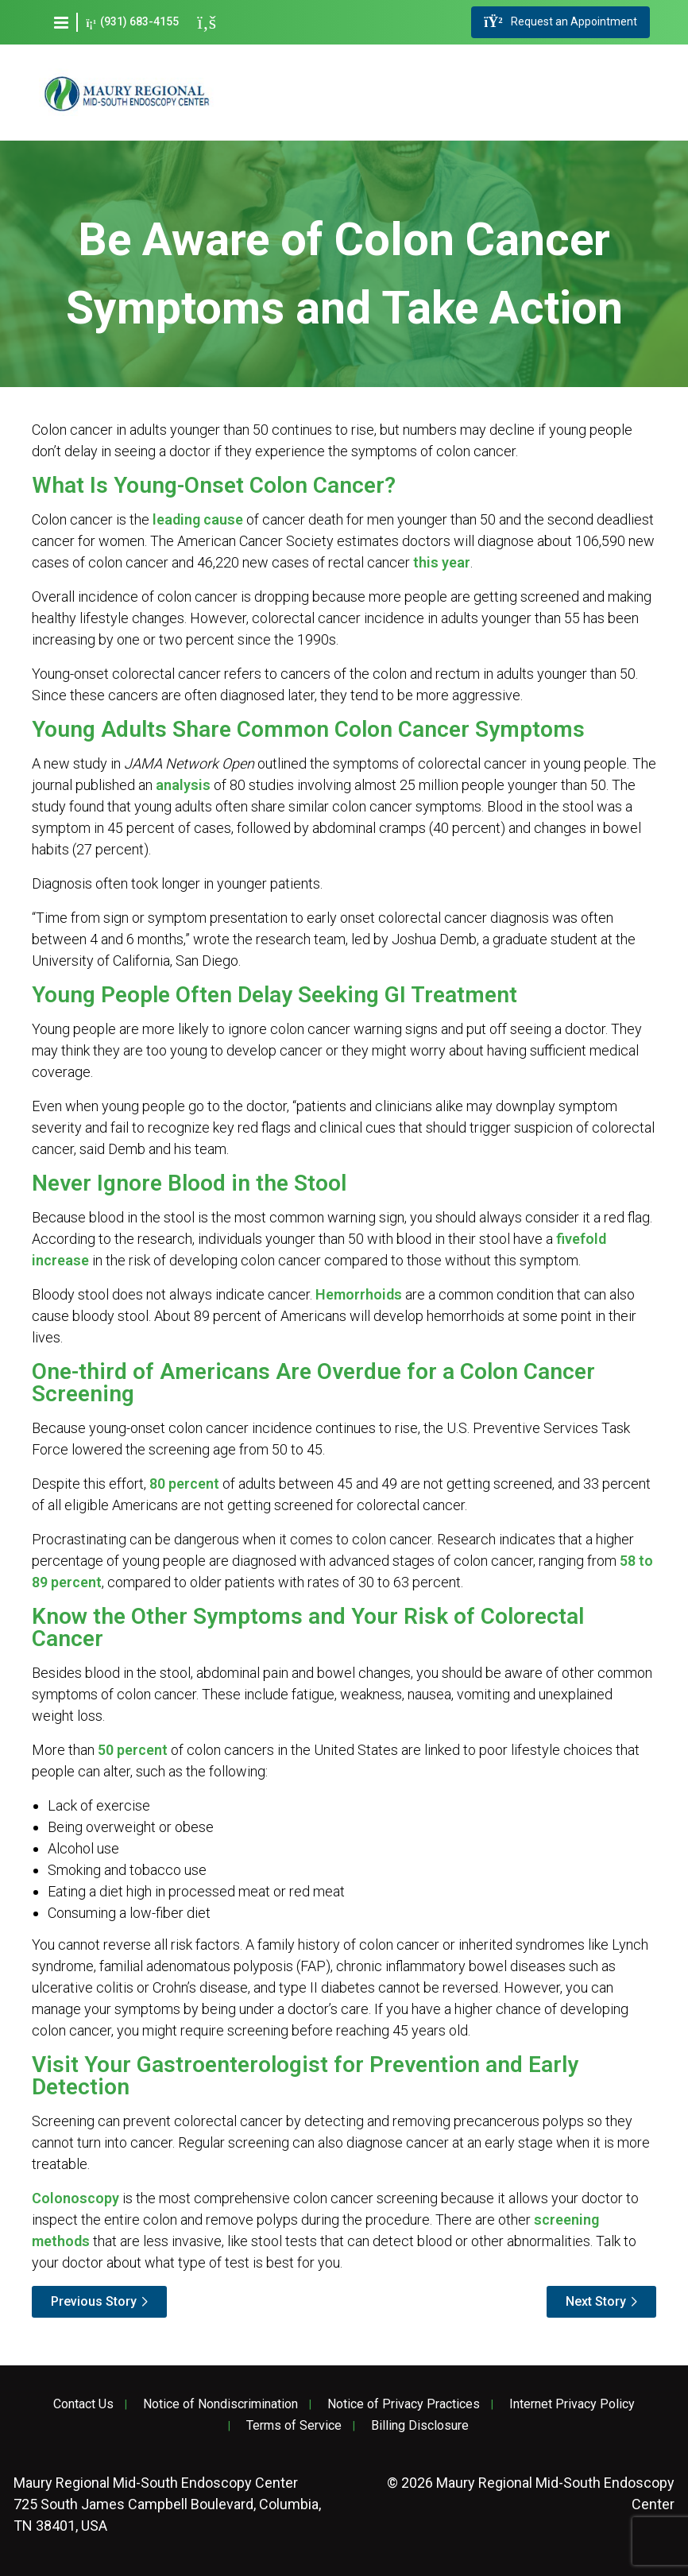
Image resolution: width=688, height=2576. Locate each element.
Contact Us (83, 2404)
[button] (61, 22)
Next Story (596, 2301)
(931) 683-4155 (132, 22)
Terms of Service (294, 2425)
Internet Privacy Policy (572, 2404)
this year (441, 562)
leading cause (198, 519)
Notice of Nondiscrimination (220, 2404)
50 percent (133, 1749)
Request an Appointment (560, 22)
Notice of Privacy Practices (403, 2404)
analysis (183, 785)
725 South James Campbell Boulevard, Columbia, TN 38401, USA (167, 2504)
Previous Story (94, 2301)
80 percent (184, 1483)
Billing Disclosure (420, 2425)
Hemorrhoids (358, 1294)
